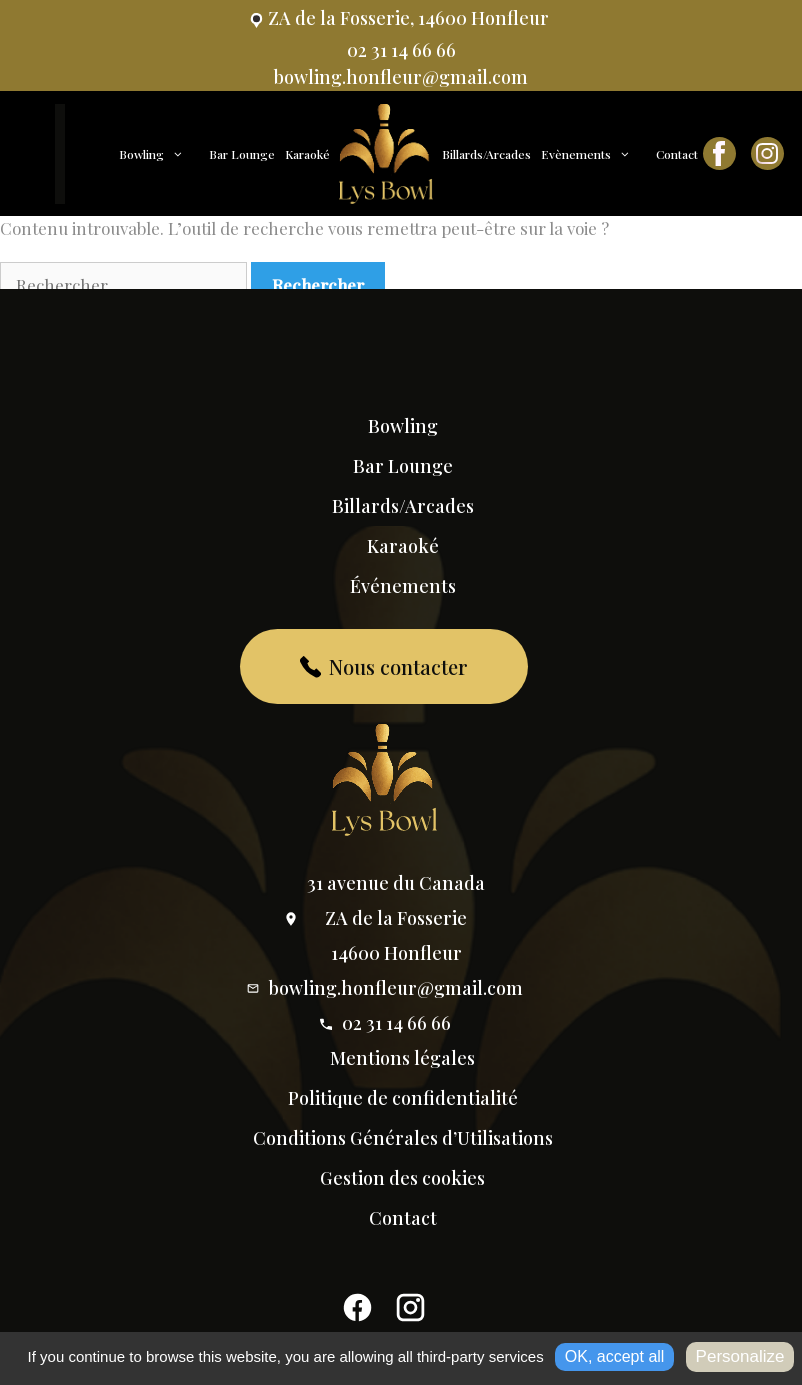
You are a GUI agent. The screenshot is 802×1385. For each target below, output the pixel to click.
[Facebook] (357, 1313)
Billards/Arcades (486, 154)
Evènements (596, 154)
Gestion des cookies (402, 1178)
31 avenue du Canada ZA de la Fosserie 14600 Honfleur (384, 918)
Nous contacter (384, 666)
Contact (677, 154)
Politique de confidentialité (403, 1098)
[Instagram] (410, 1313)
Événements (403, 586)
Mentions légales (402, 1058)
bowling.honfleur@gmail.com (384, 988)
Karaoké (307, 154)
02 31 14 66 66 (384, 1023)
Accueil (89, 155)
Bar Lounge (242, 154)
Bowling (161, 154)
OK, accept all (615, 1356)
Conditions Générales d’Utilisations (403, 1138)
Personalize (740, 1356)
